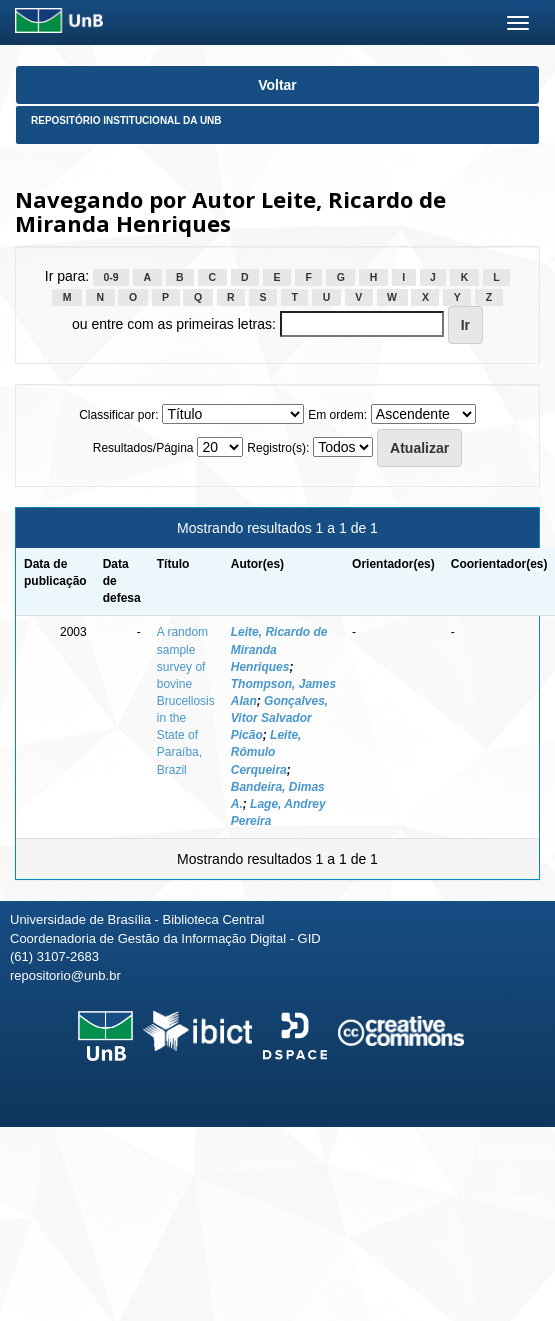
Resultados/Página (143, 448)
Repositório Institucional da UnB (126, 120)
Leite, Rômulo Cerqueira (266, 752)
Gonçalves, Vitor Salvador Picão (279, 718)
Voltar (277, 85)
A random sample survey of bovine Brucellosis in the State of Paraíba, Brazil (186, 700)
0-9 (111, 277)
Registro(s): (278, 448)
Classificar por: (118, 415)
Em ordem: (337, 415)
